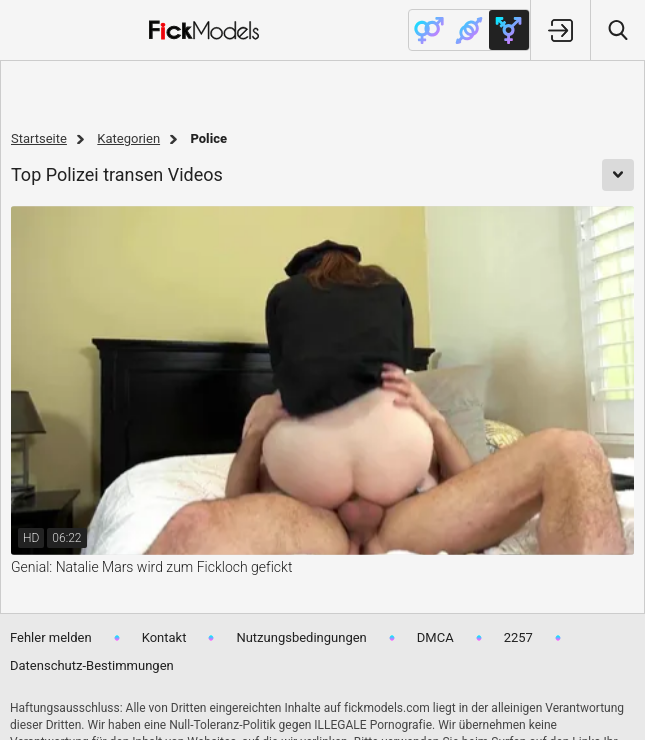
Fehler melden (51, 637)
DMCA (435, 637)
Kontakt (164, 637)
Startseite (39, 138)
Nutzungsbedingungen (301, 637)
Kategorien (128, 138)
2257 (518, 637)
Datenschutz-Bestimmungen (92, 665)
